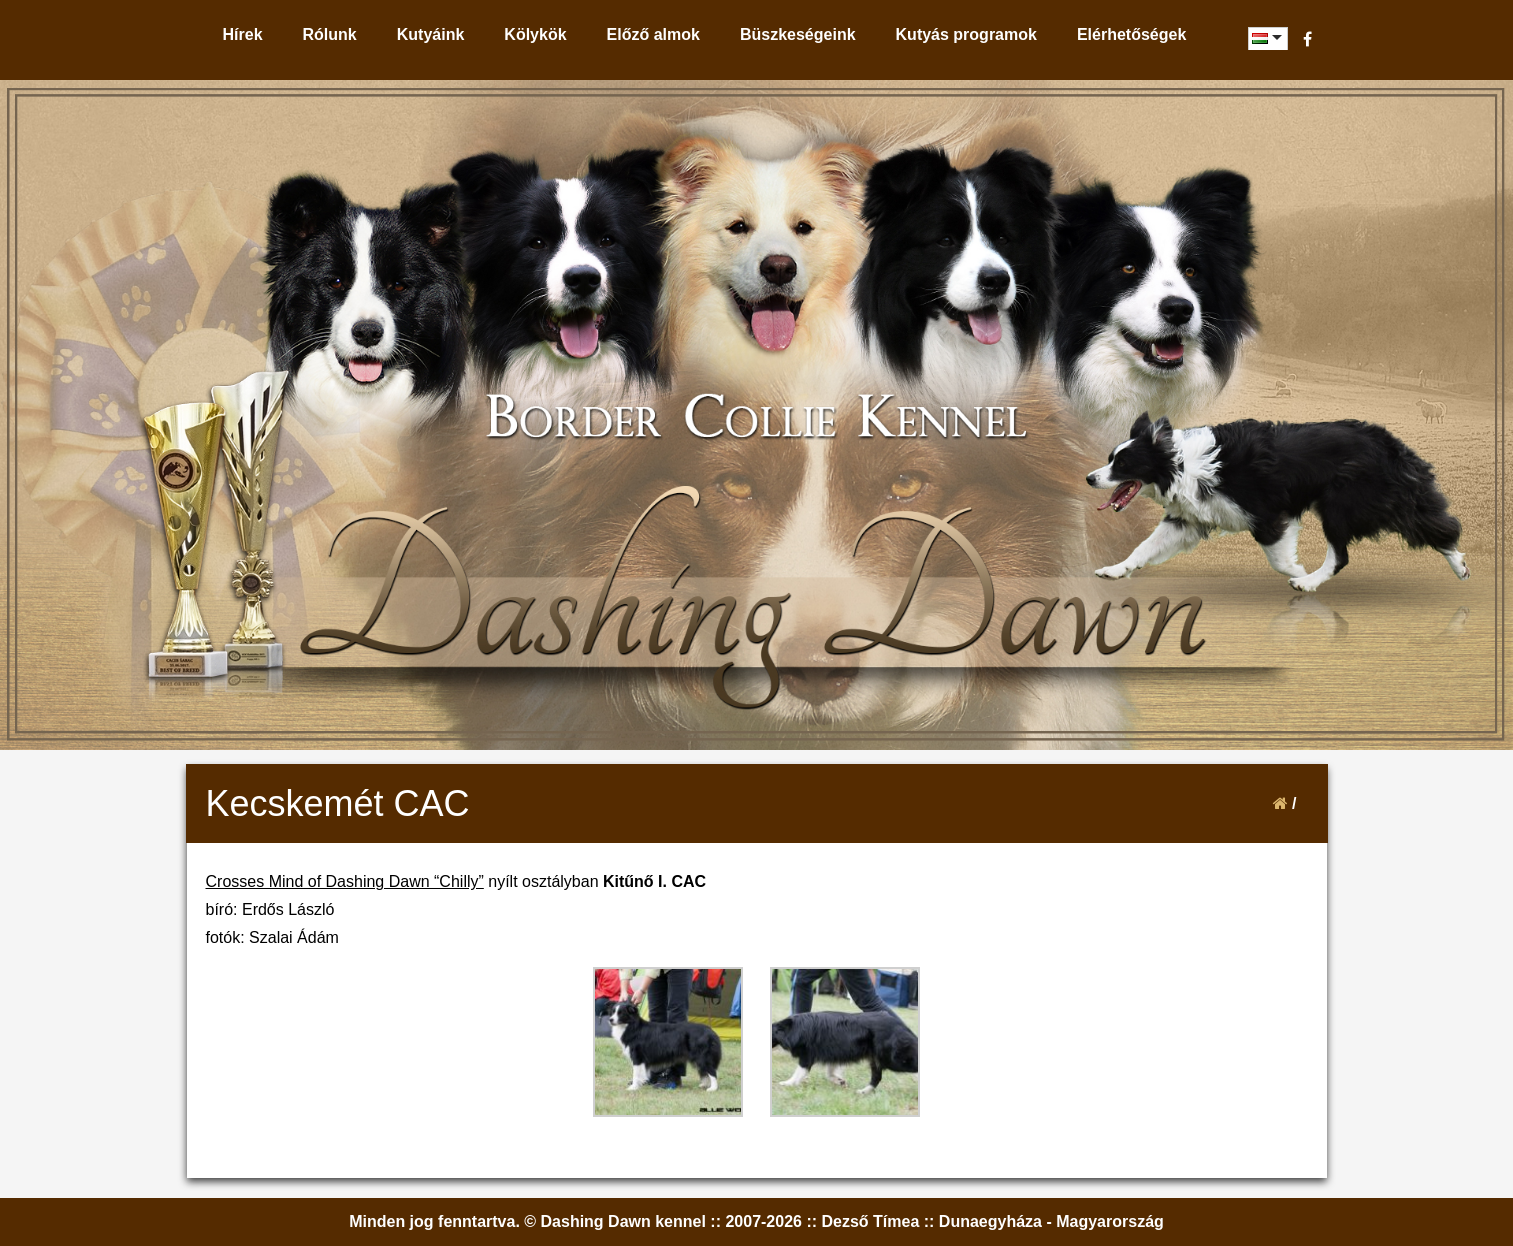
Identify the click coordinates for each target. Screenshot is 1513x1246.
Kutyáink (431, 34)
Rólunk (330, 34)
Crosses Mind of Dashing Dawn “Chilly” (345, 881)
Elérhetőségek (1131, 34)
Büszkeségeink (798, 34)
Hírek (243, 34)
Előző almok (653, 34)
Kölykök (535, 34)
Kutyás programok (966, 34)
